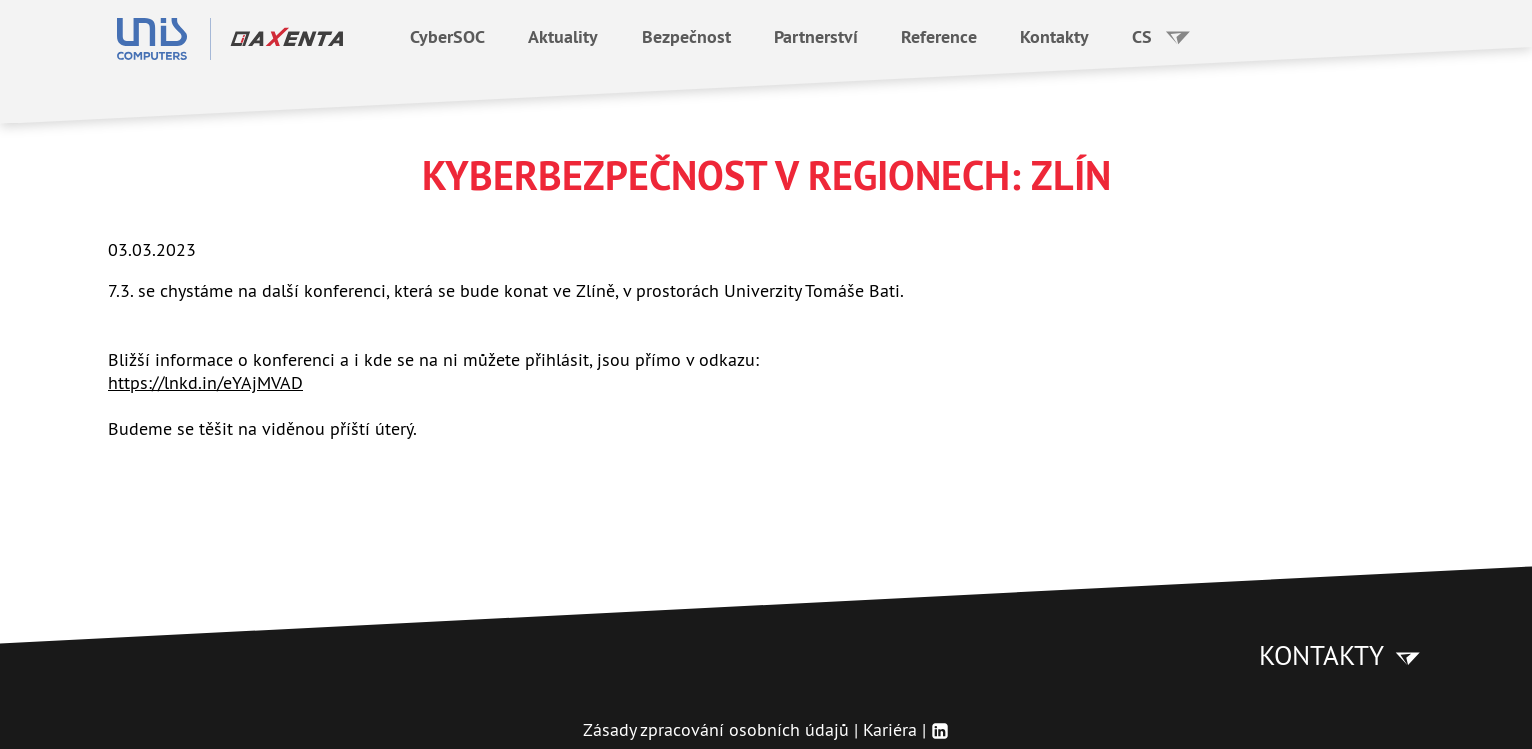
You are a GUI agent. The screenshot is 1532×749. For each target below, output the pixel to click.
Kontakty (1054, 36)
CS (1161, 36)
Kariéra (890, 729)
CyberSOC (447, 36)
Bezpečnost (686, 36)
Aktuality (563, 36)
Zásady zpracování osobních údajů (716, 729)
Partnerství (816, 36)
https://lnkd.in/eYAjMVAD (205, 382)
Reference (939, 36)
